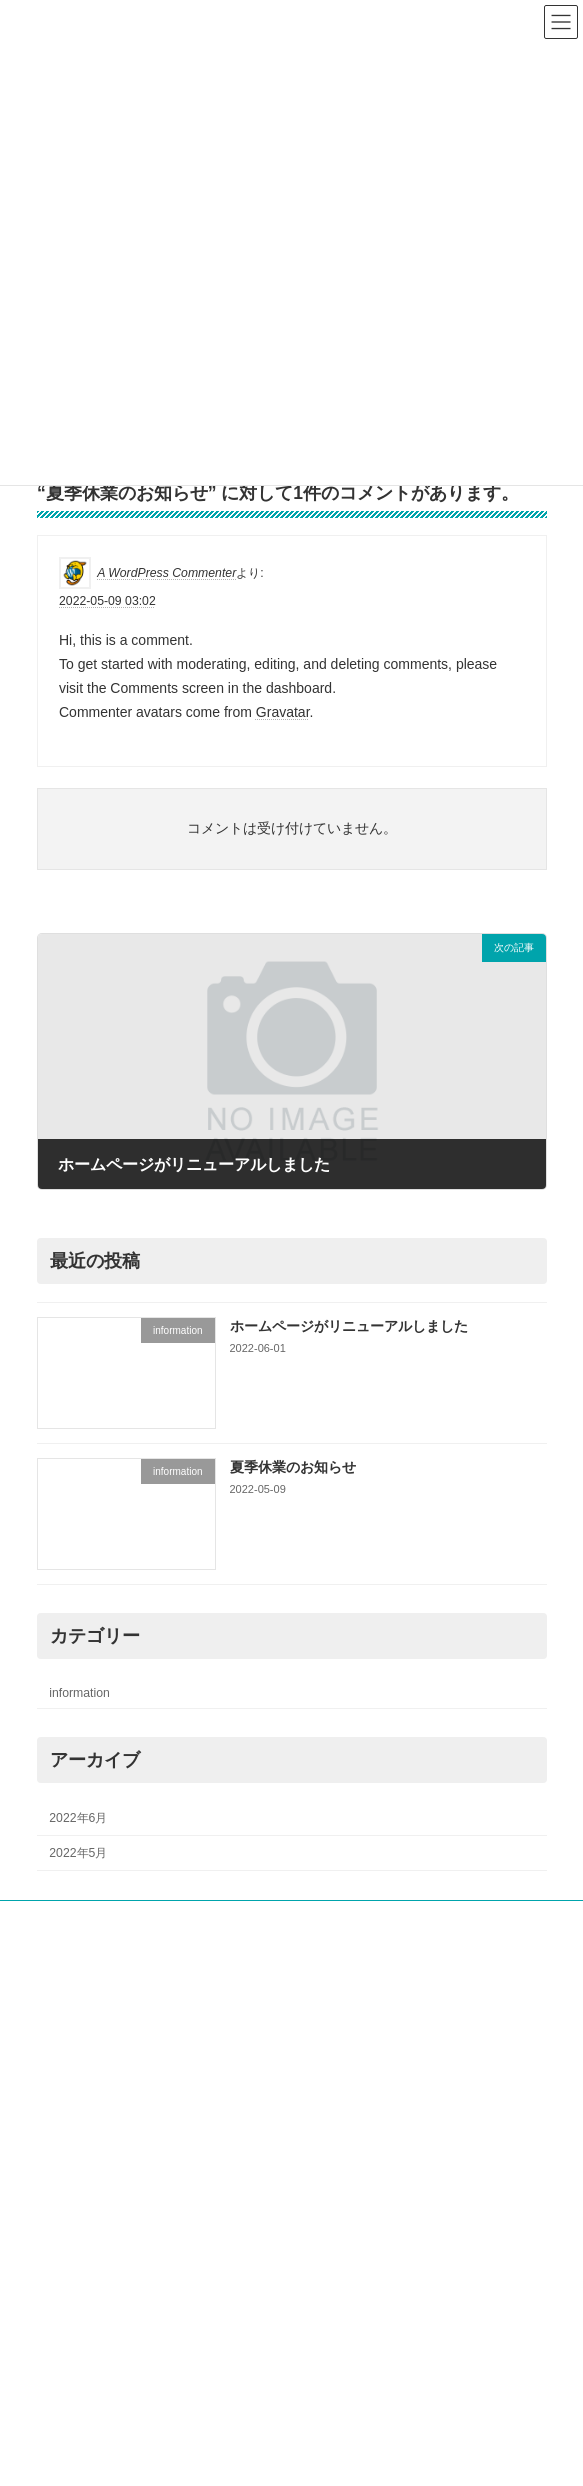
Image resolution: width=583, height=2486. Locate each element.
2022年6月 (78, 1818)
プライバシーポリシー (97, 2227)
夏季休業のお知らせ (292, 1467)
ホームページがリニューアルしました (348, 1326)
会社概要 (72, 1956)
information (79, 1693)
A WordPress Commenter (166, 573)
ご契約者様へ (84, 2067)
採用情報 (72, 2030)
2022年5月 (78, 1853)
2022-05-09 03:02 (107, 601)
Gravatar (282, 712)
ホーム (55, 1919)
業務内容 (71, 1993)
